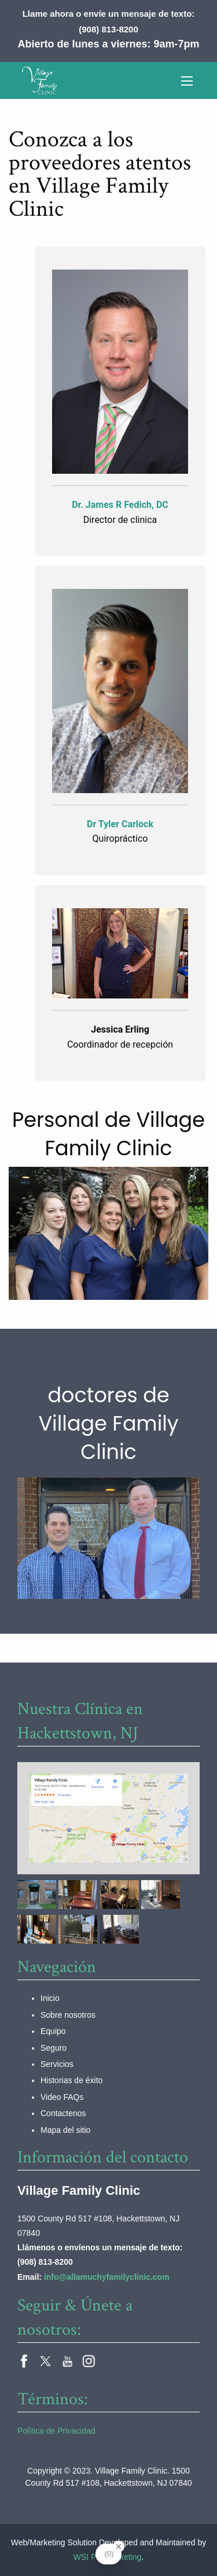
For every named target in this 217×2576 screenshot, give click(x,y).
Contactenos (63, 2113)
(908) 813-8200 (108, 29)
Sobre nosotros (68, 2014)
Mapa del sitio (65, 2130)
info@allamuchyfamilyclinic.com (107, 2277)
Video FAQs (62, 2097)
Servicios (57, 2064)
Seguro (54, 2047)
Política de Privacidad (56, 2430)
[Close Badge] (118, 2546)
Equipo (53, 2031)
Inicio (50, 1998)
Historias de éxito (71, 2080)
